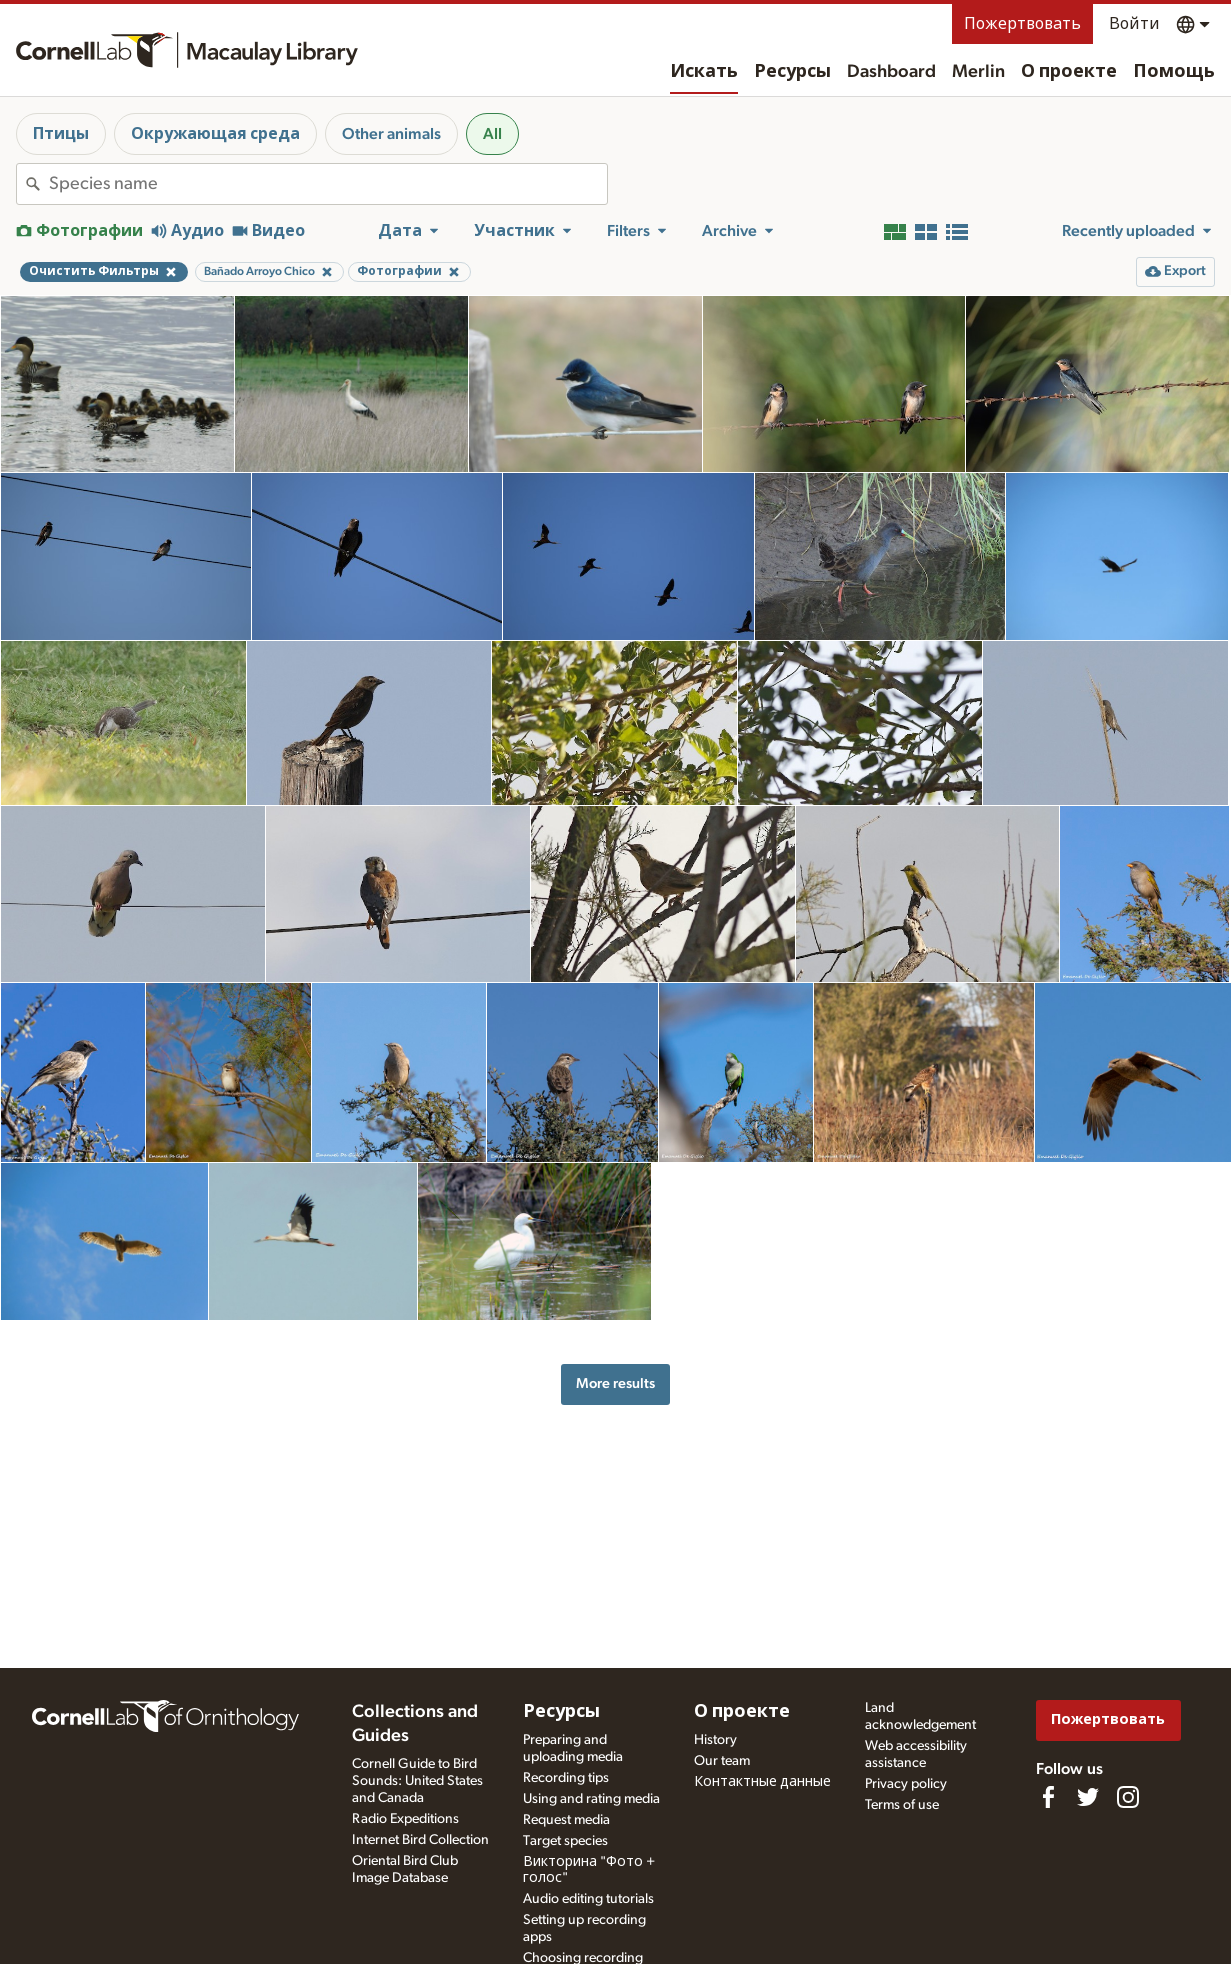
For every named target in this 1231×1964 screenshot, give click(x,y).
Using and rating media (591, 1799)
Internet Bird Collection (420, 1840)
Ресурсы (792, 72)
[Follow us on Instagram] (1128, 1797)
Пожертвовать (1022, 24)
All (492, 134)
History (715, 1740)
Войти (1134, 24)
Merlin (978, 72)
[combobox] (328, 184)
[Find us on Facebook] (1048, 1797)
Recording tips (566, 1778)
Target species (565, 1841)
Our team (722, 1761)
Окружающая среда (215, 134)
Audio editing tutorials (588, 1899)
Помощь (1174, 72)
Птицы (61, 134)
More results (615, 1383)
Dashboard (891, 72)
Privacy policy (906, 1784)
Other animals (391, 134)
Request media (566, 1820)
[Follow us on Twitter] (1088, 1797)
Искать (704, 72)
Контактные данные (762, 1782)
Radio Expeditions (405, 1819)
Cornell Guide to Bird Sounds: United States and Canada (417, 1781)
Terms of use (902, 1805)
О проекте (1069, 72)
